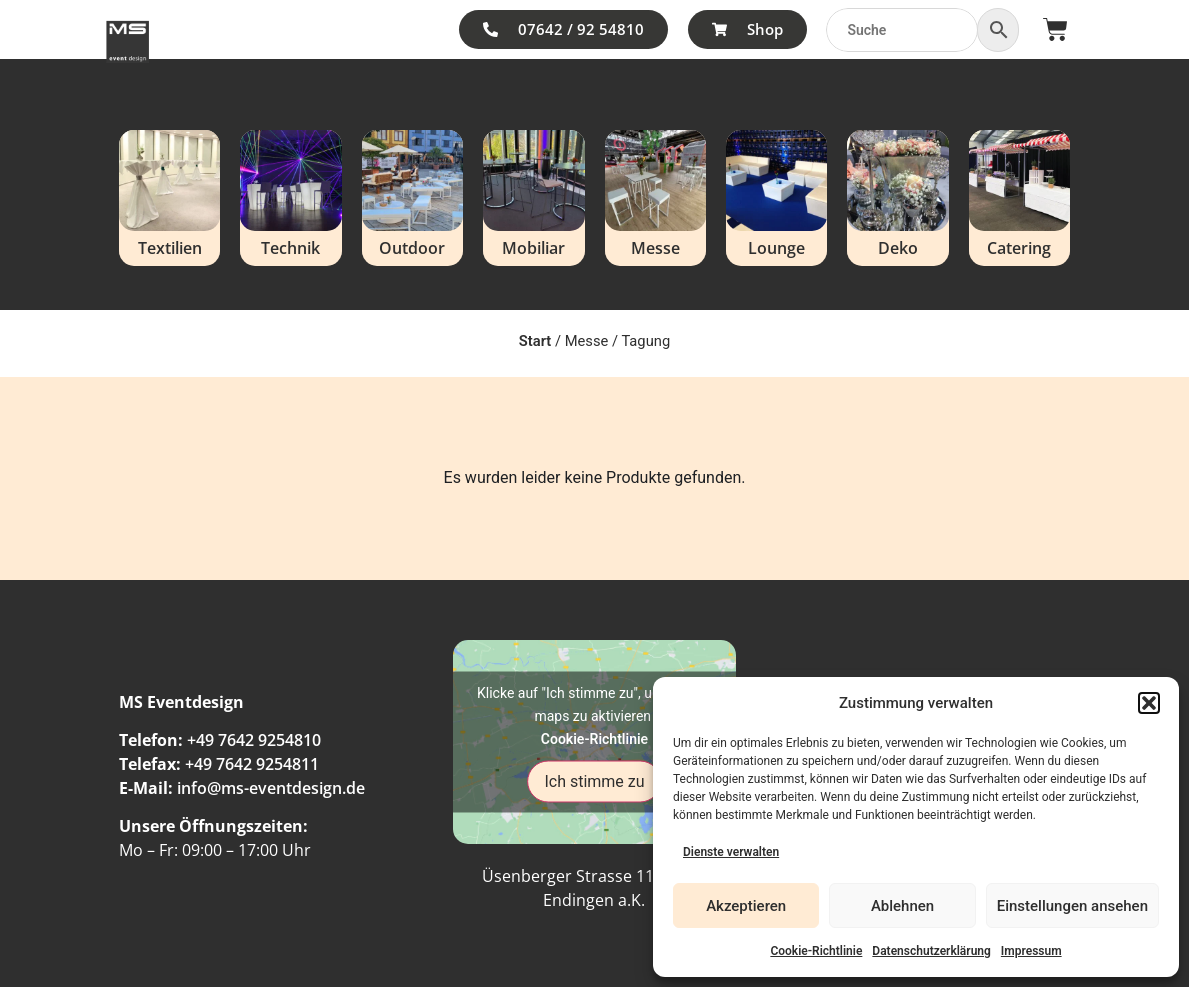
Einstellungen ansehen (1072, 906)
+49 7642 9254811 (252, 764)
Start (535, 341)
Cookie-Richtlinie (816, 951)
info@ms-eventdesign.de (271, 788)
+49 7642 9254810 (254, 740)
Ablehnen (902, 906)
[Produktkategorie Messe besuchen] (655, 198)
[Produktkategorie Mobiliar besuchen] (533, 198)
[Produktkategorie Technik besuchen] (290, 198)
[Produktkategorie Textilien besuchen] (169, 198)
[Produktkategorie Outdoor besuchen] (412, 198)
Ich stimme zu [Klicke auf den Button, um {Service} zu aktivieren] (594, 780)
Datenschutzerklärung (931, 951)
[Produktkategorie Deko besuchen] (897, 198)
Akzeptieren (746, 906)
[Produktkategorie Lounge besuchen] (776, 198)
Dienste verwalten (731, 852)
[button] (1149, 703)
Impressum (1031, 951)
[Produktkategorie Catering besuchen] (1019, 198)
